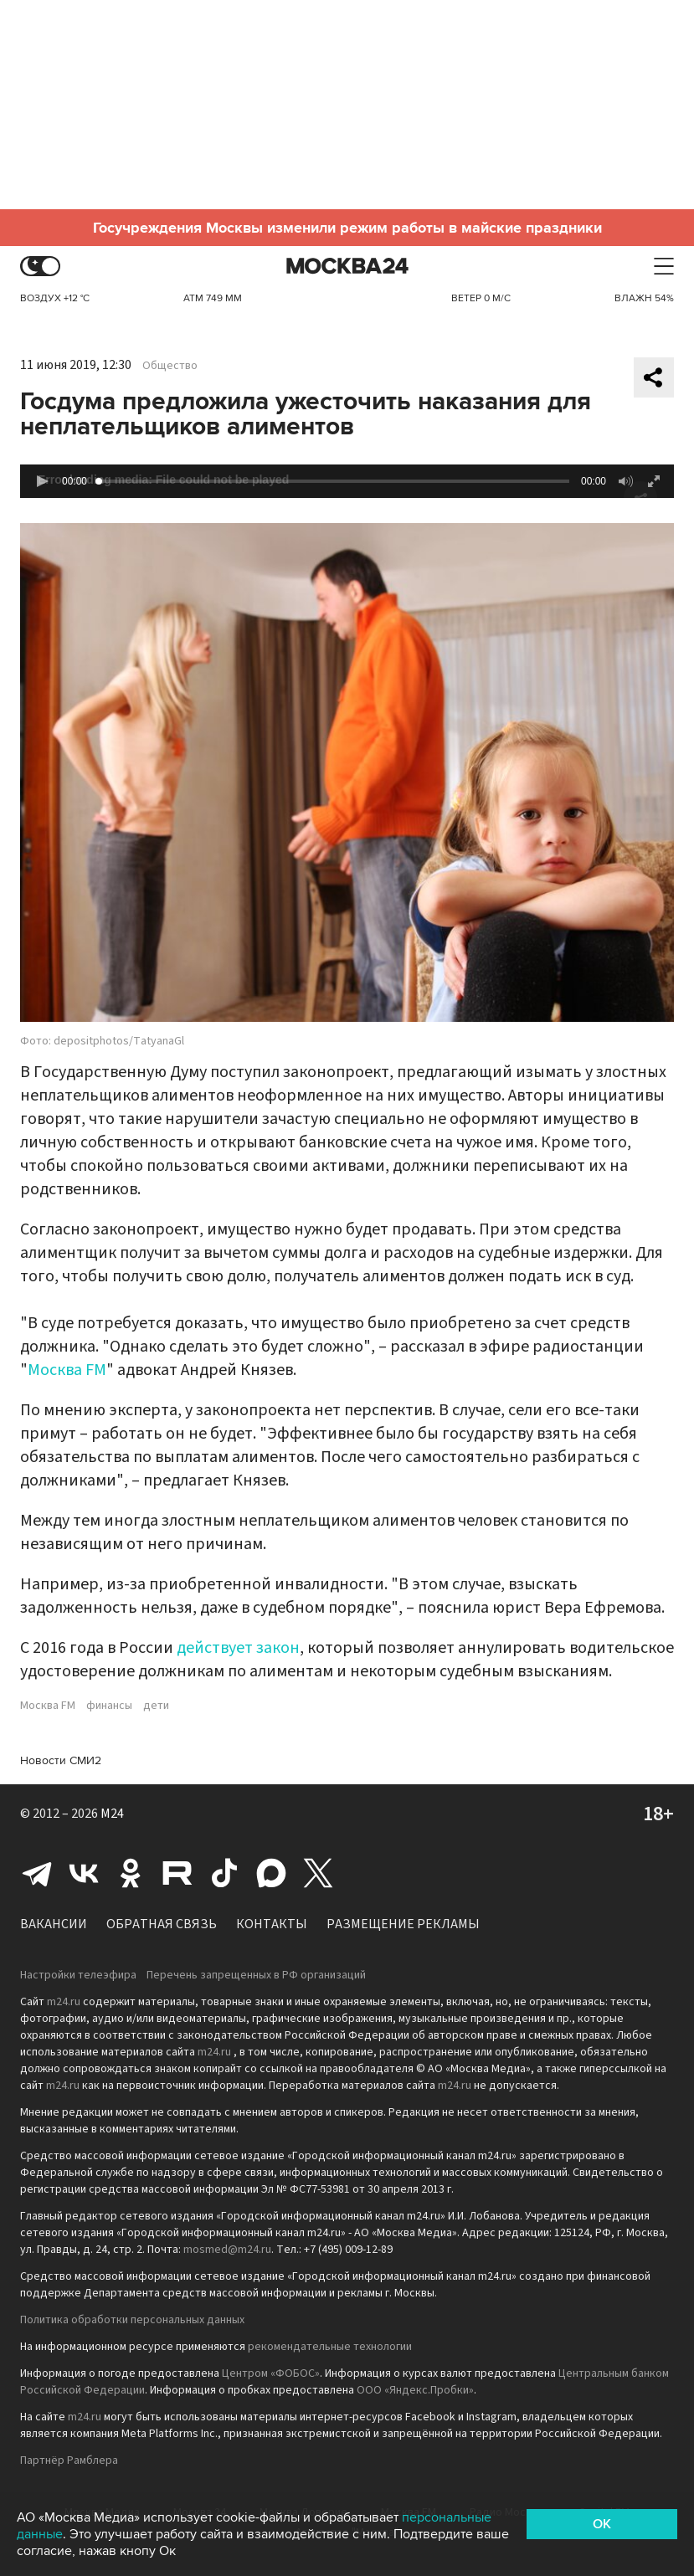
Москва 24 (347, 266)
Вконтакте (83, 1873)
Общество (170, 365)
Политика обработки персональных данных (132, 2320)
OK (602, 2524)
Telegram (37, 1873)
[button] (42, 481)
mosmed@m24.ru (227, 2249)
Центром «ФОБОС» (271, 2373)
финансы (109, 1705)
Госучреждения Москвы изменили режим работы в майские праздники (347, 227)
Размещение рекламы (403, 1924)
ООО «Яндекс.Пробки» (415, 2390)
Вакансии (53, 1924)
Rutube (177, 1873)
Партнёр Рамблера (69, 2460)
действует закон (238, 1648)
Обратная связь (161, 1924)
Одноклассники (130, 1873)
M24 (112, 1813)
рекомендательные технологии (330, 2346)
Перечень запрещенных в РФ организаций (256, 1975)
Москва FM (67, 1370)
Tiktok (224, 1873)
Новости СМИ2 (60, 1760)
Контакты (271, 1924)
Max (271, 1873)
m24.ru (63, 2002)
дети (156, 1705)
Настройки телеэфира (78, 1975)
